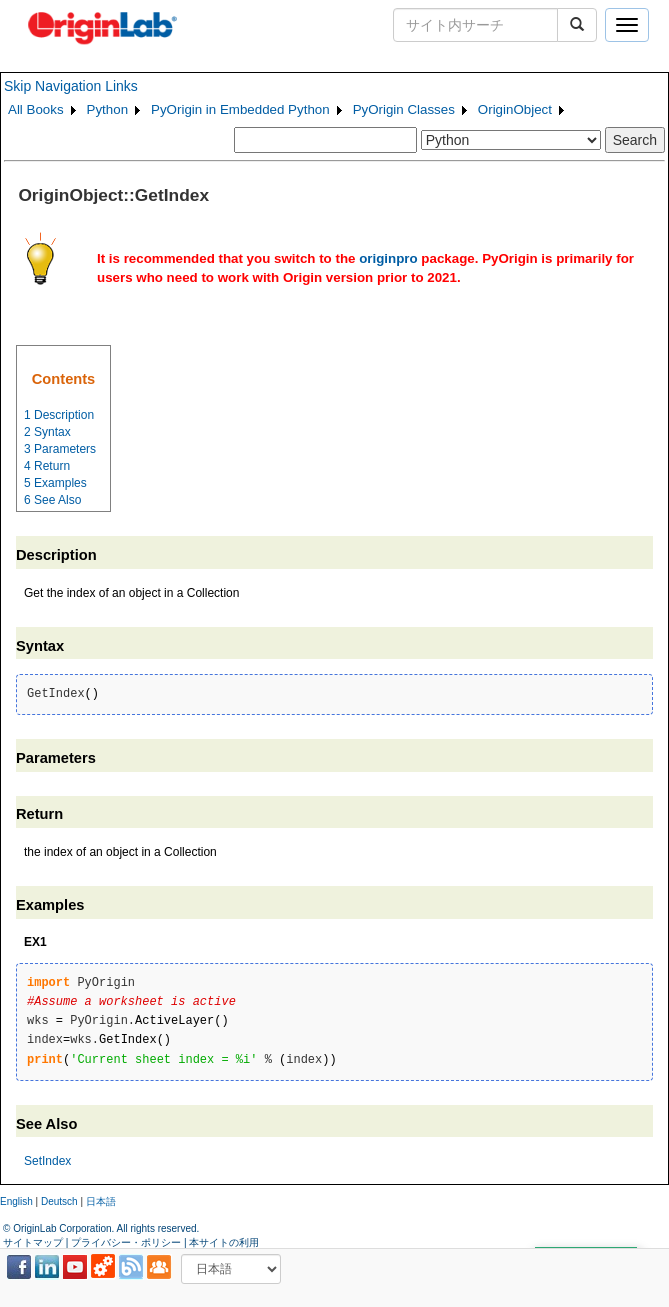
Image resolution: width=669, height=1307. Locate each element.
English (16, 1201)
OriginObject (515, 109)
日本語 (101, 1201)
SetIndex (47, 1161)
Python (108, 109)
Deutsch (59, 1201)
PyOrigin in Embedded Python (240, 109)
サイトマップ (33, 1242)
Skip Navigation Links (71, 86)
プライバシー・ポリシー (126, 1242)
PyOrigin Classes (404, 109)
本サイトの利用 (224, 1242)
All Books (36, 109)
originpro (388, 258)
